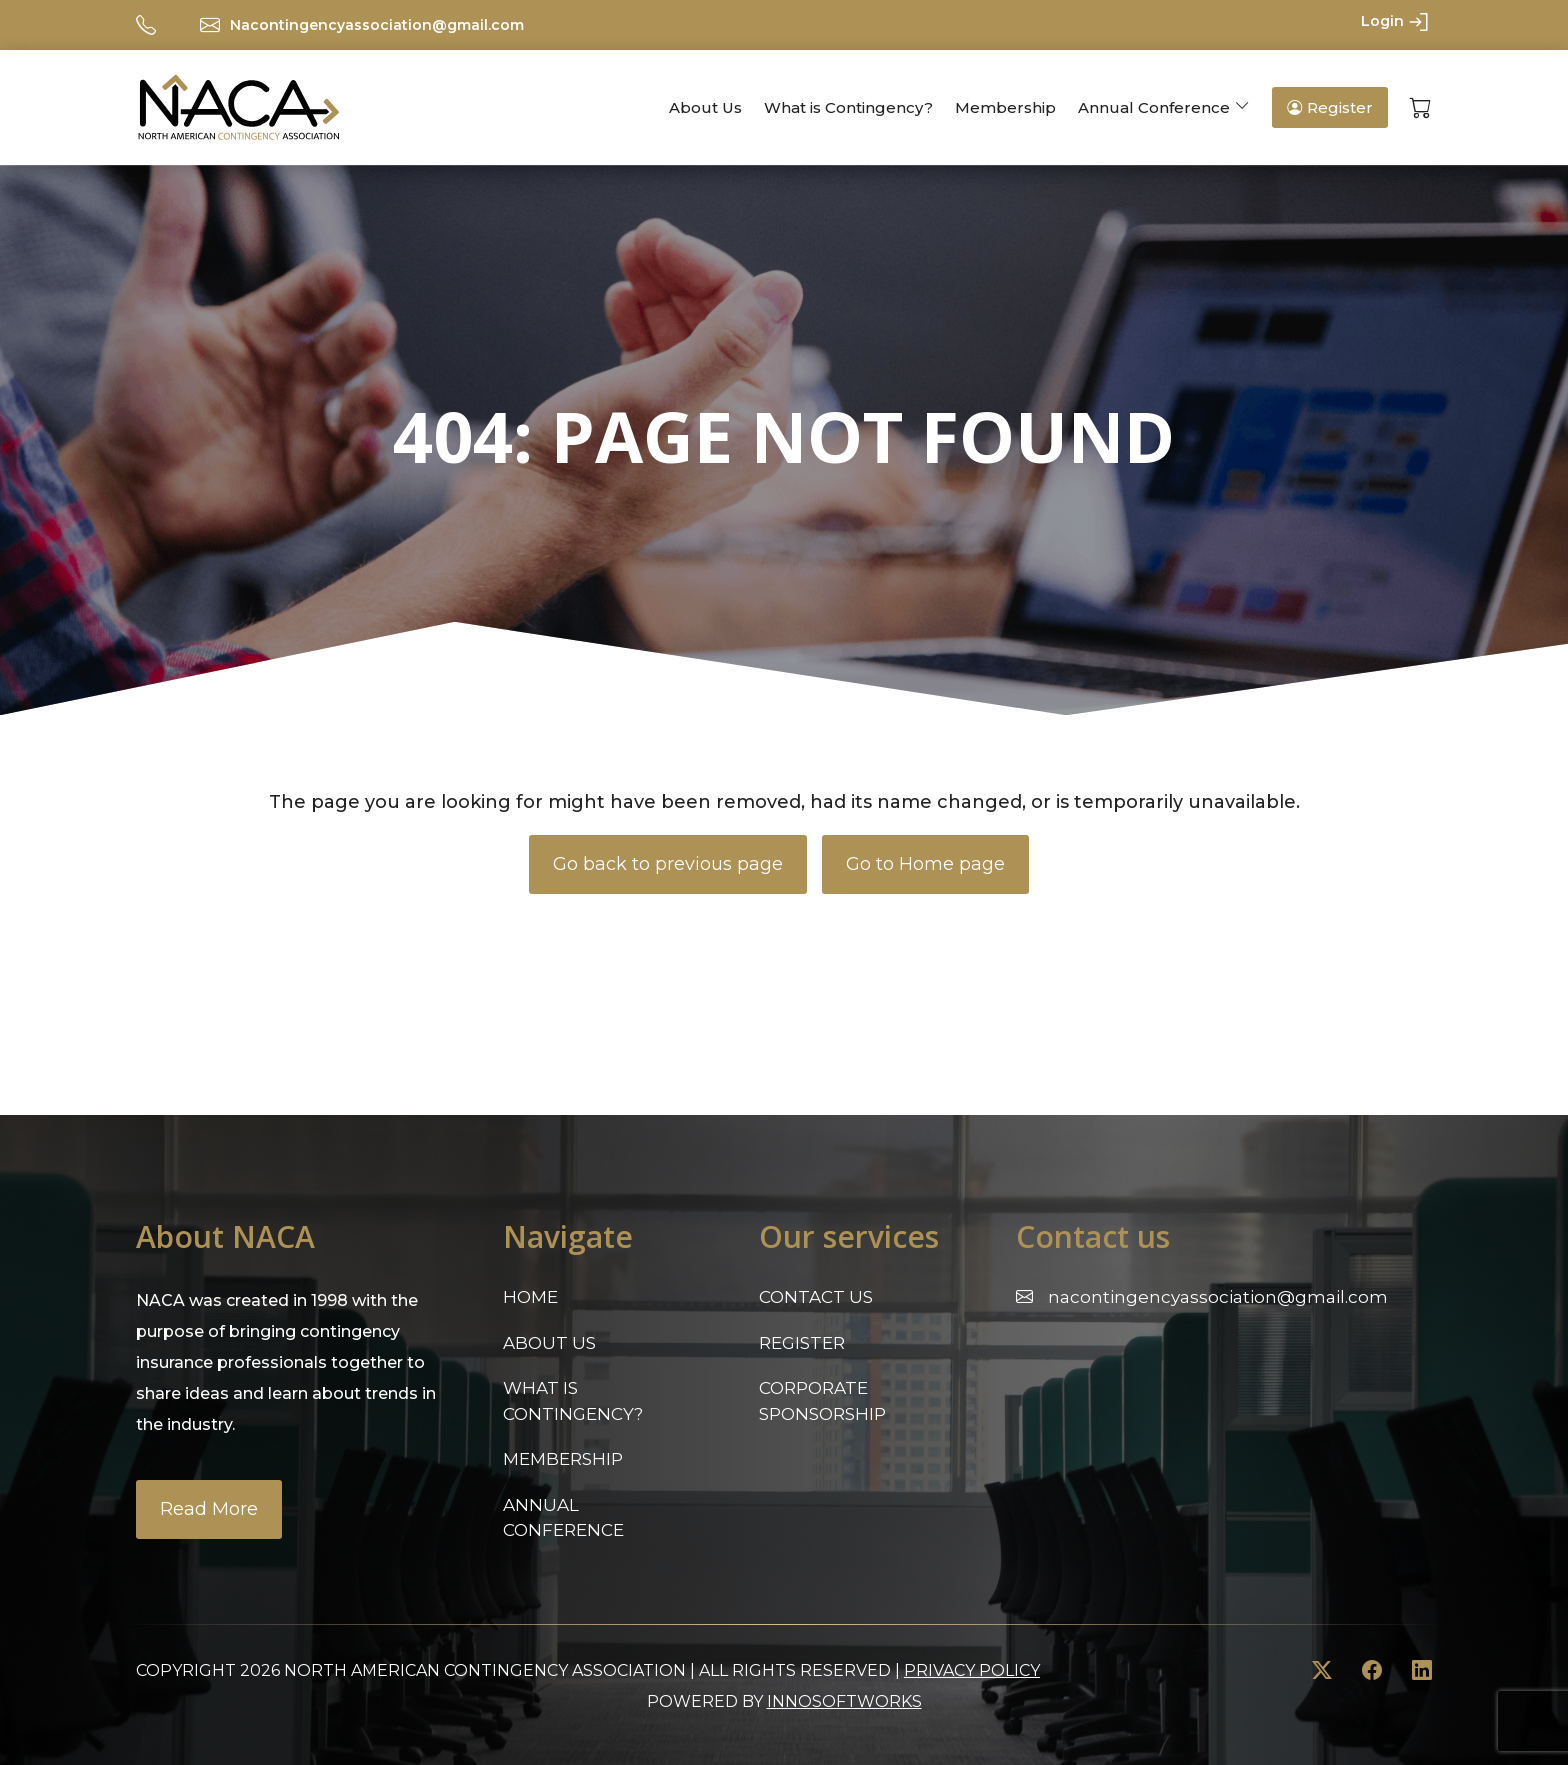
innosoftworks (844, 1701)
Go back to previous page (668, 864)
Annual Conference (1154, 107)
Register (1330, 107)
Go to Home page (925, 864)
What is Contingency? (848, 107)
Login (1396, 22)
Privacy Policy (972, 1670)
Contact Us (816, 1297)
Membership (1005, 107)
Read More (209, 1509)
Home (530, 1297)
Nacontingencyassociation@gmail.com (377, 25)
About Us (705, 107)
